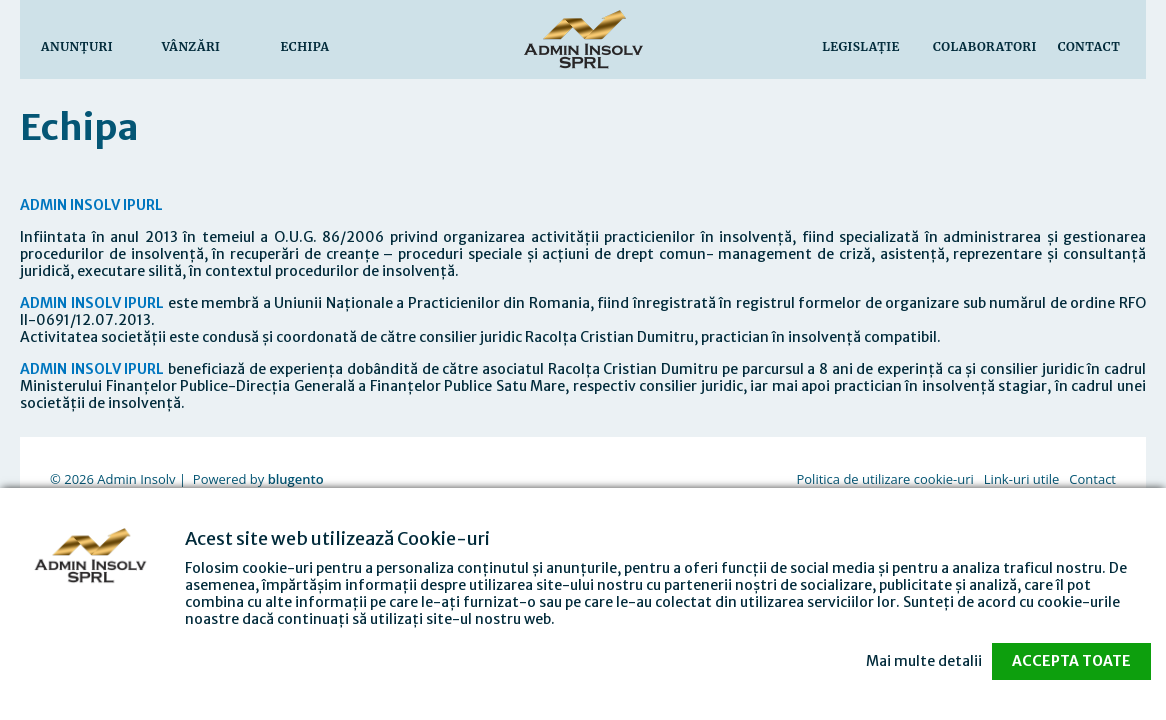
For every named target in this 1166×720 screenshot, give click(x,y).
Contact (1089, 46)
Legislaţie (861, 46)
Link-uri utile (1021, 479)
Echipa (305, 46)
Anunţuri (77, 46)
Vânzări (191, 46)
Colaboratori (985, 46)
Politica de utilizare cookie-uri (884, 479)
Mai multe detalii (924, 661)
